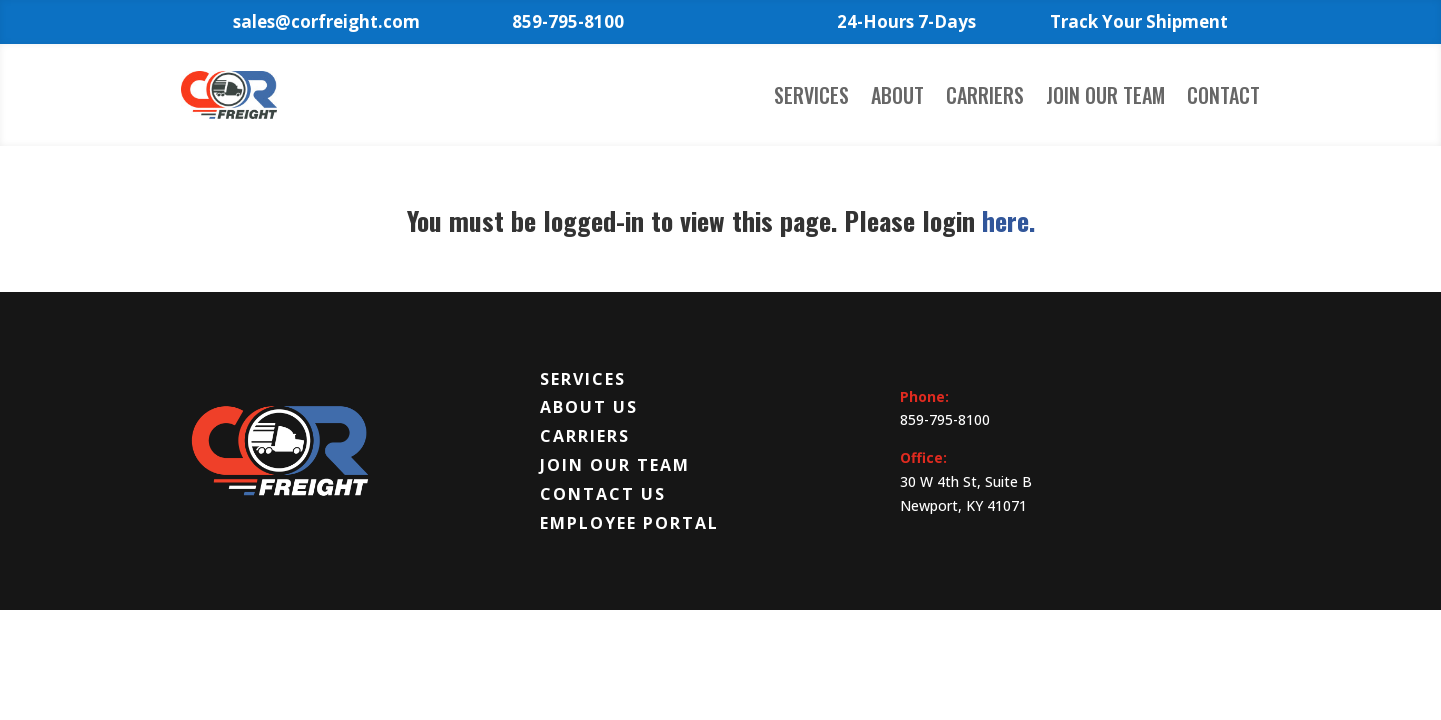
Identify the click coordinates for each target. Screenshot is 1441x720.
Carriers (985, 99)
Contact (1223, 99)
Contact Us (603, 494)
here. (1008, 220)
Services (811, 99)
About (897, 99)
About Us (589, 407)
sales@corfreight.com (326, 21)
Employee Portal (629, 523)
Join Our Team (1105, 99)
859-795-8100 (945, 419)
